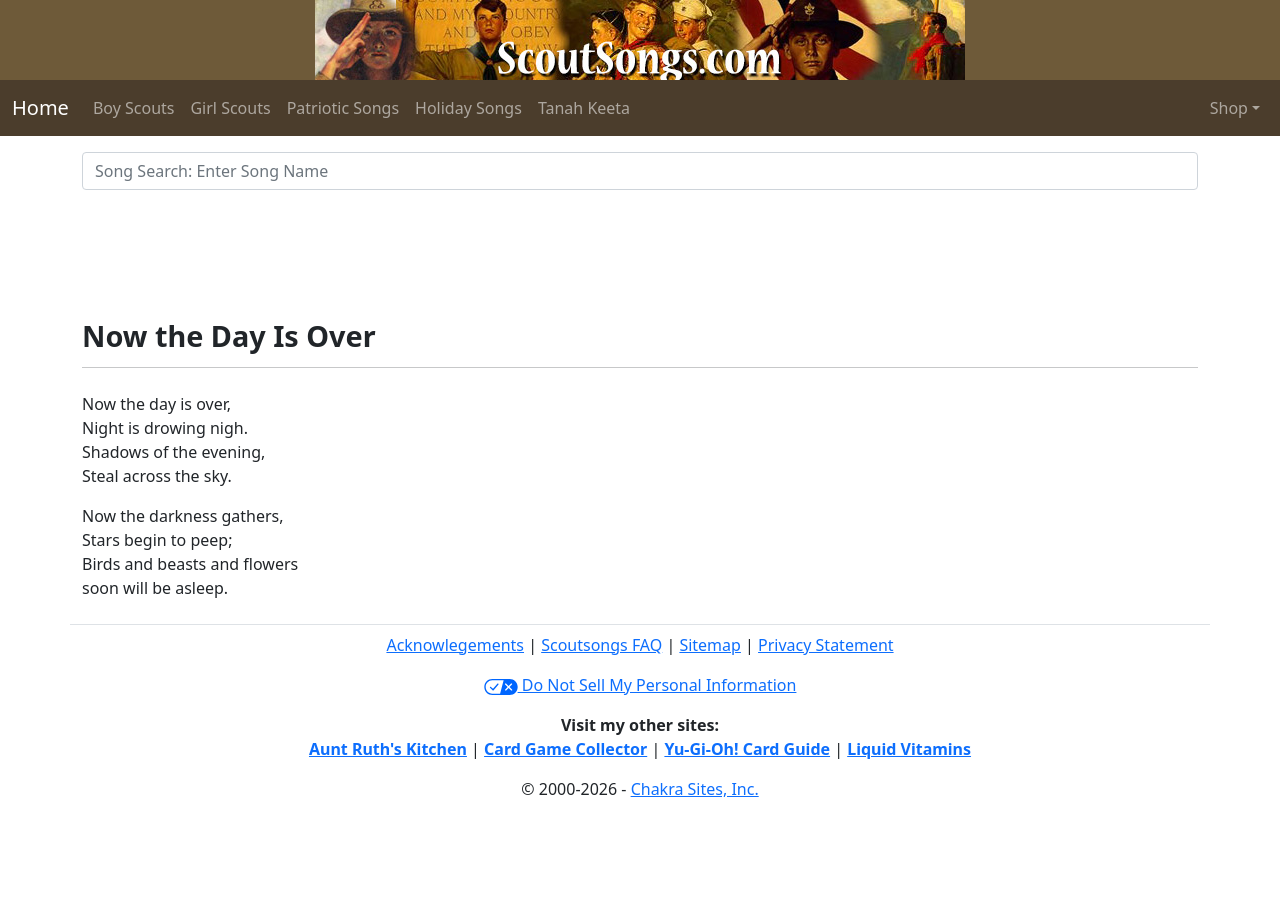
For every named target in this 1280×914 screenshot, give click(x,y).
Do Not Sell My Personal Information (640, 685)
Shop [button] (1229, 108)
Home (40, 107)
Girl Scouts (230, 108)
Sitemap (710, 645)
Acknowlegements (455, 645)
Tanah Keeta (584, 108)
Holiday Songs (468, 108)
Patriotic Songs (343, 108)
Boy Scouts (134, 108)
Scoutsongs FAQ (601, 645)
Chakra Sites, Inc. (695, 789)
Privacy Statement (826, 645)
